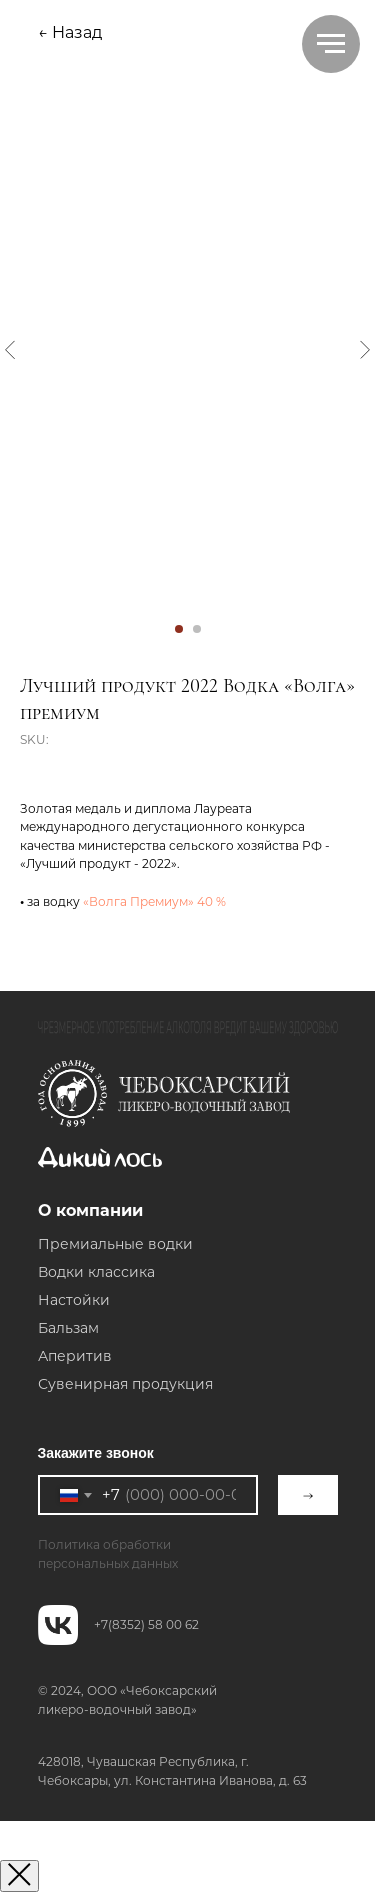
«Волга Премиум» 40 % (154, 901)
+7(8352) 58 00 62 (146, 1624)
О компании (90, 1210)
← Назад (70, 32)
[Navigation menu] (331, 44)
